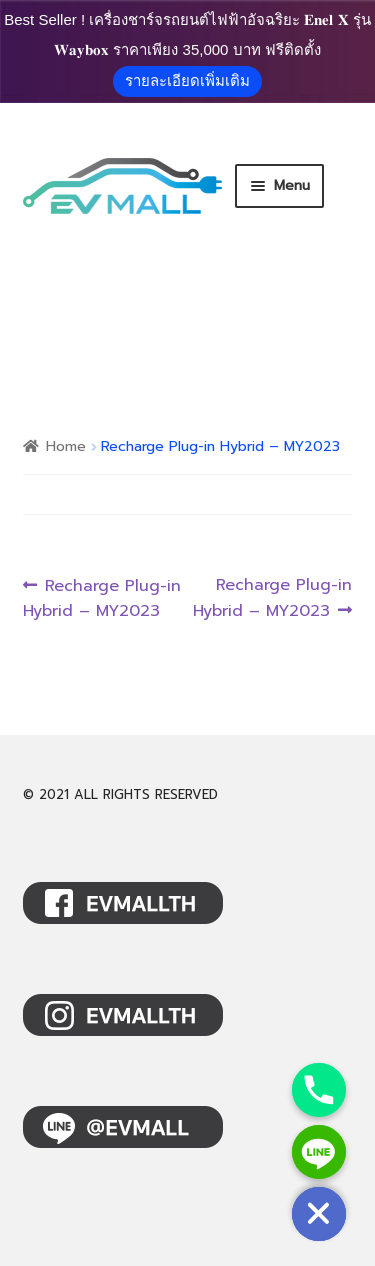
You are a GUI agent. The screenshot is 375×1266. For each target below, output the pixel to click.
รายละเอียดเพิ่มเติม (187, 80)
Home (66, 446)
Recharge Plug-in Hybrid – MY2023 (102, 598)
